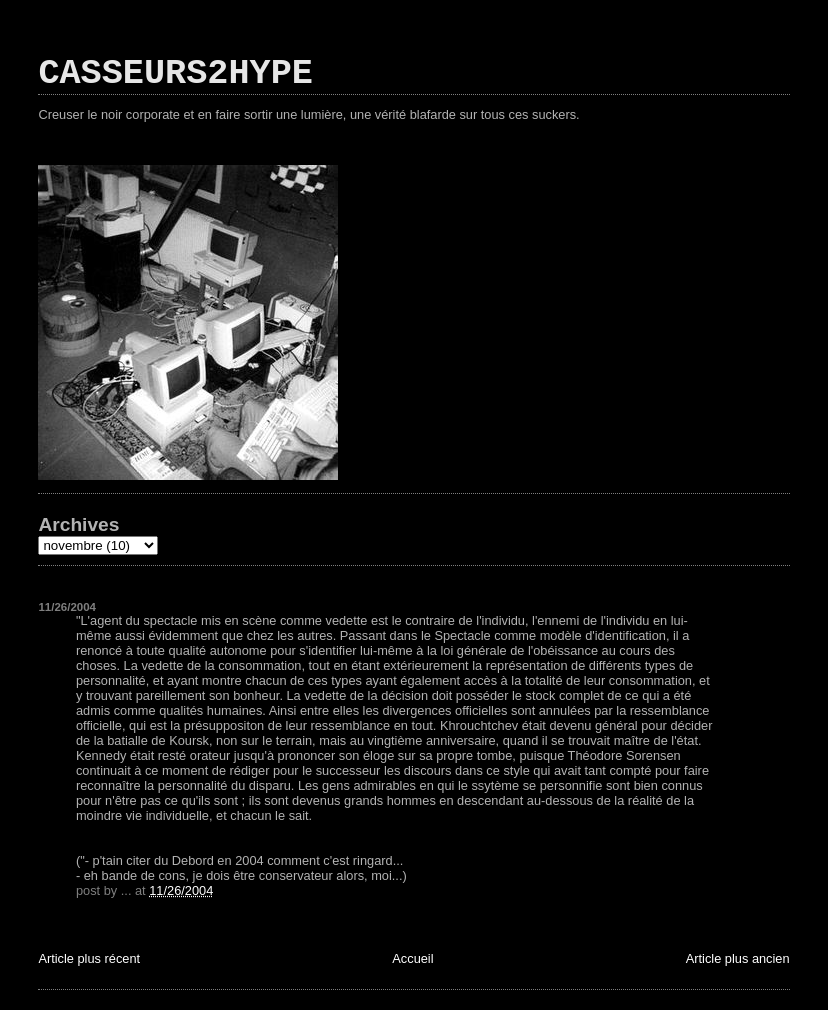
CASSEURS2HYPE (175, 74)
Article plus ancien (738, 958)
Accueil (412, 958)
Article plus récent (89, 958)
